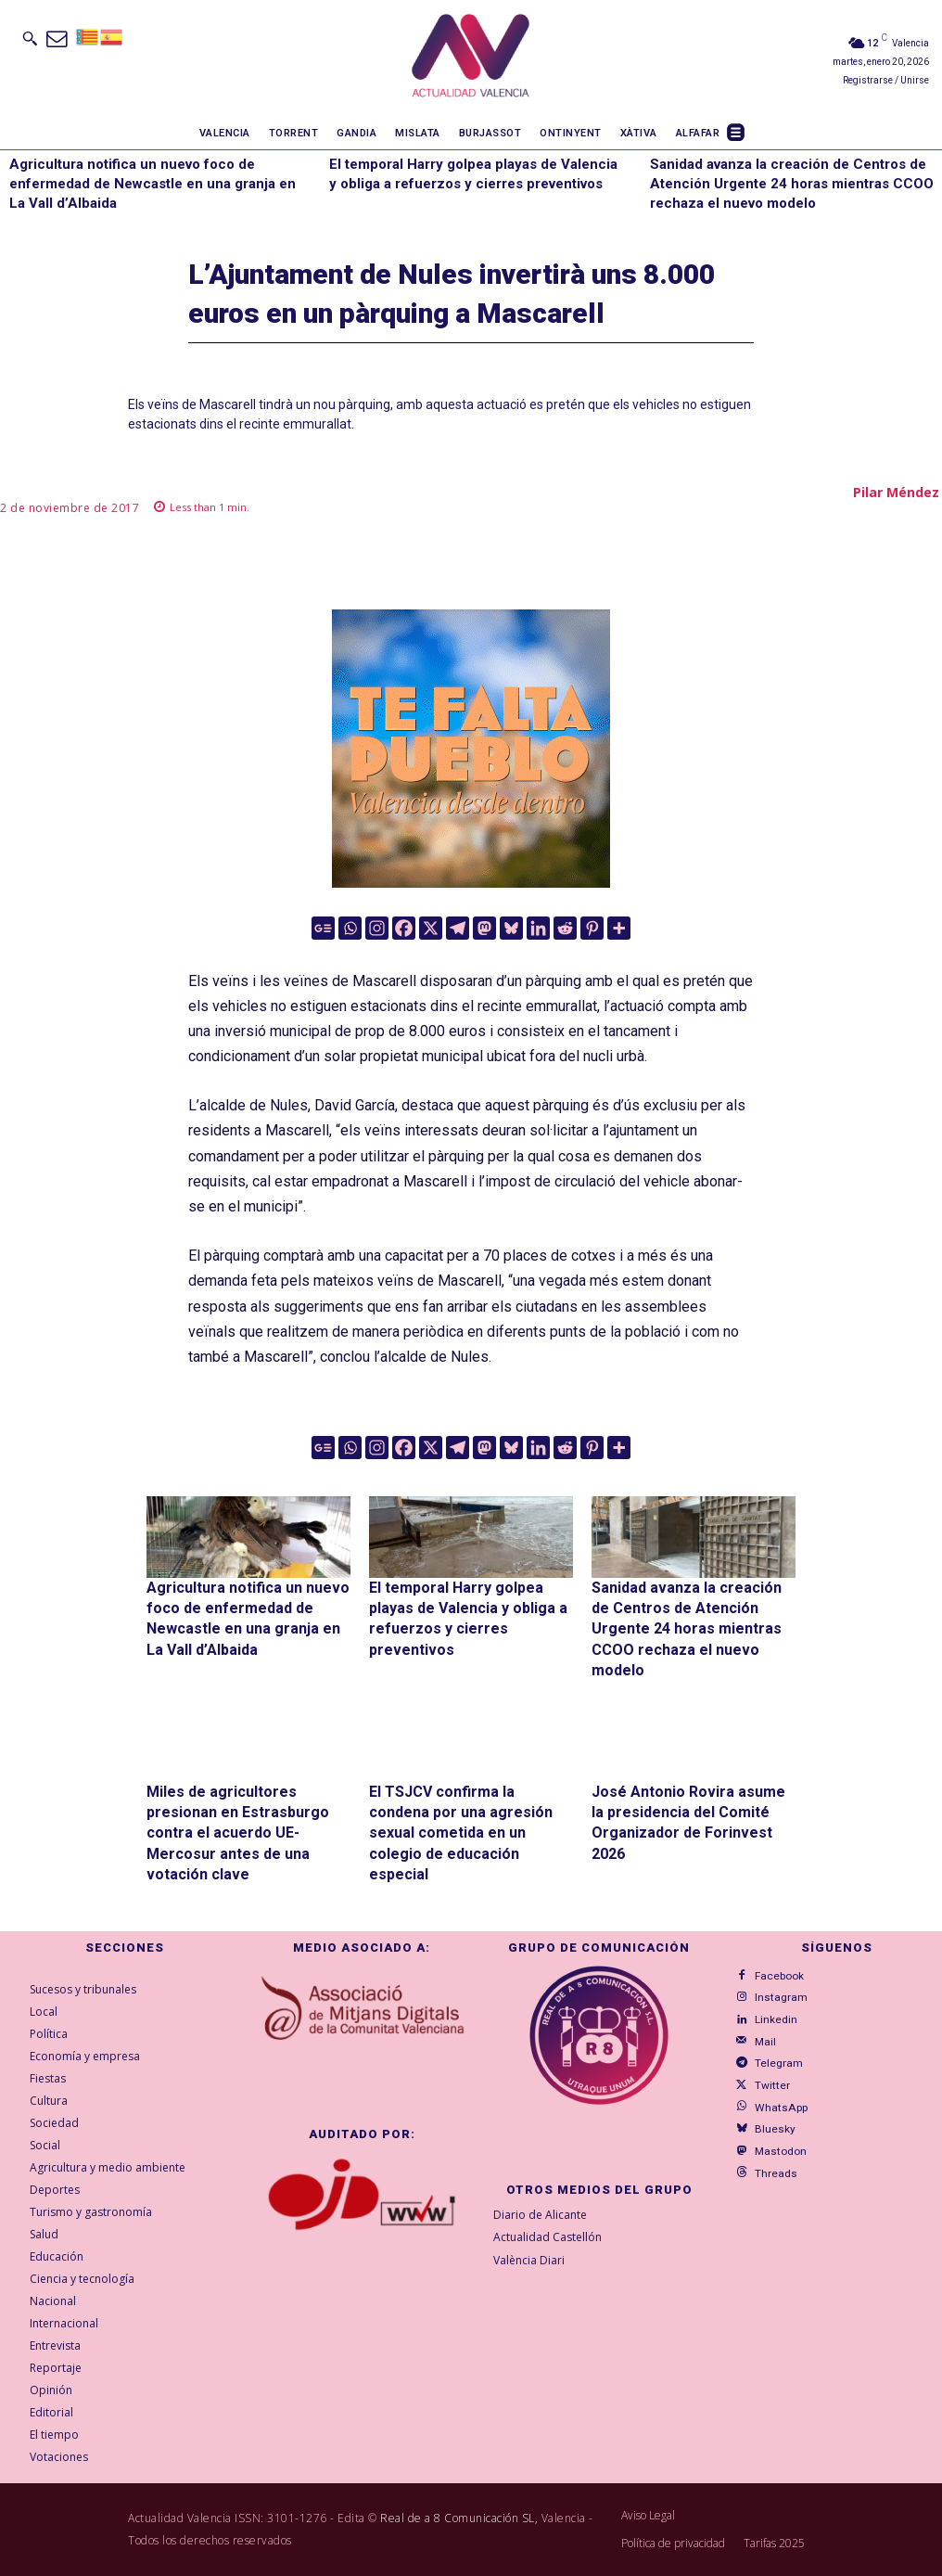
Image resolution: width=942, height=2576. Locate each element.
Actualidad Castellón (547, 2237)
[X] (430, 928)
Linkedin (769, 2013)
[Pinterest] (592, 928)
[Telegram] (457, 928)
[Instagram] (376, 928)
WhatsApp (773, 2092)
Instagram (773, 1994)
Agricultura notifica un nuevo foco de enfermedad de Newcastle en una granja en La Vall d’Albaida (152, 183)
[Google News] (323, 928)
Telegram (771, 2053)
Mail (760, 2034)
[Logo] (470, 58)
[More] (618, 928)
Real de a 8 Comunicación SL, (459, 2518)
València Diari (529, 2260)
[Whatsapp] (350, 928)
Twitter (765, 2073)
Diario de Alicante (540, 2215)
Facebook (771, 1974)
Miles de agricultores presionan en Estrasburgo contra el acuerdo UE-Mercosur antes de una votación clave (237, 1833)
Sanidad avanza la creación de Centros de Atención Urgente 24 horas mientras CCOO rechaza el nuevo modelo (792, 183)
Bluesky (768, 2112)
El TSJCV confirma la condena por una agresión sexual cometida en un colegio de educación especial (461, 1833)
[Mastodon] (484, 928)
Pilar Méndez (896, 492)
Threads (768, 2151)
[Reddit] (565, 928)
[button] (29, 38)
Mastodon (772, 2131)
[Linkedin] (538, 928)
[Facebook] (403, 928)
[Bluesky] (511, 928)
